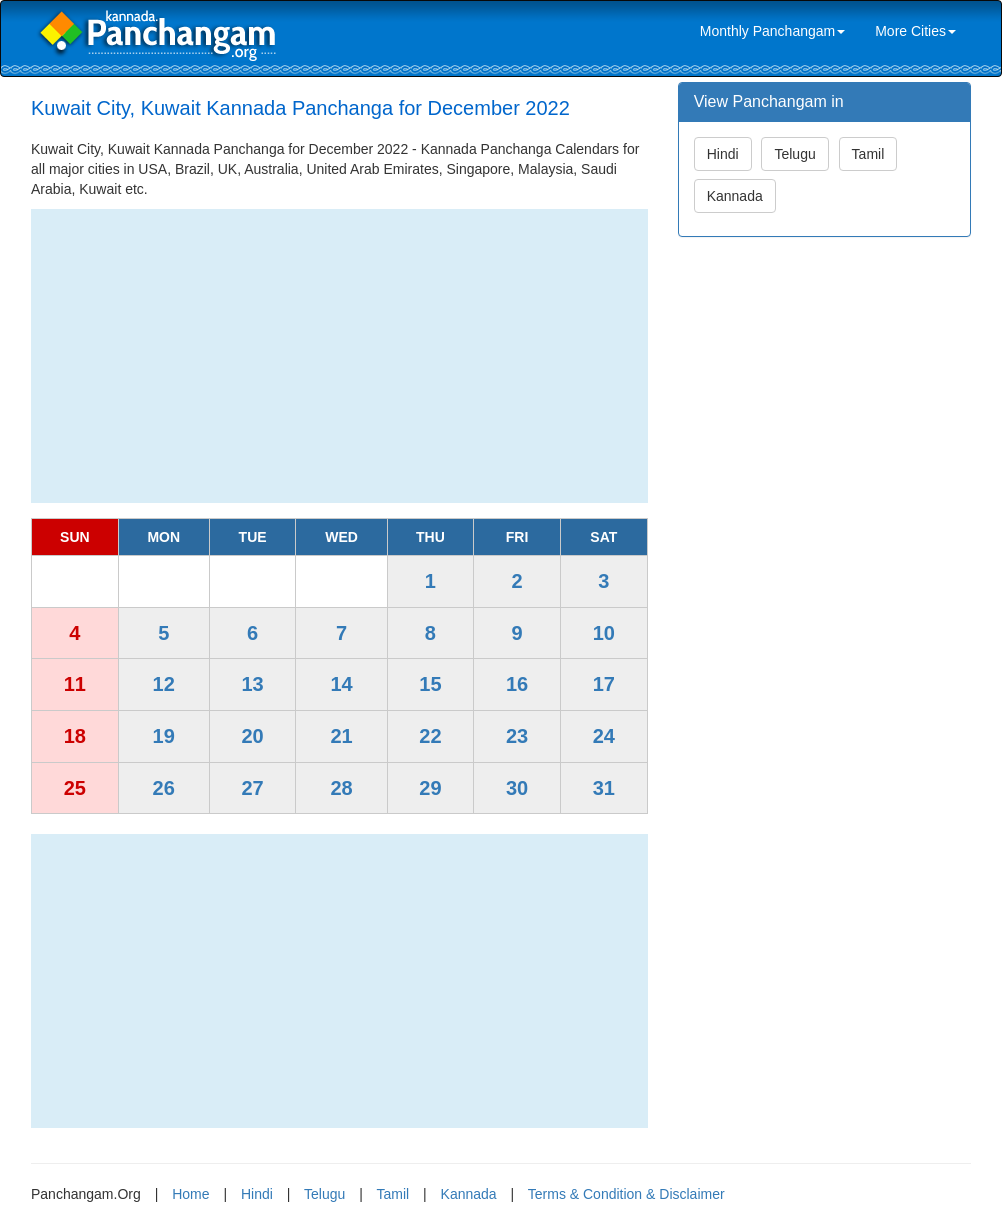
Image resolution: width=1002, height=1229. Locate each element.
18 (75, 736)
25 (75, 788)
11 (75, 684)
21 (341, 736)
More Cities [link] (915, 31)
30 (517, 788)
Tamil (868, 154)
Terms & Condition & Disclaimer (626, 1194)
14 (341, 684)
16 (517, 684)
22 (430, 736)
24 (604, 736)
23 (517, 736)
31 (604, 788)
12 (164, 684)
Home (190, 1194)
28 (341, 788)
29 (430, 788)
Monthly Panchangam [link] (772, 31)
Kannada (735, 196)
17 (604, 684)
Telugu (794, 154)
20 (252, 736)
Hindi (723, 154)
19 (164, 736)
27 (252, 788)
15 (430, 684)
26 (164, 788)
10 (604, 633)
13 (252, 684)
